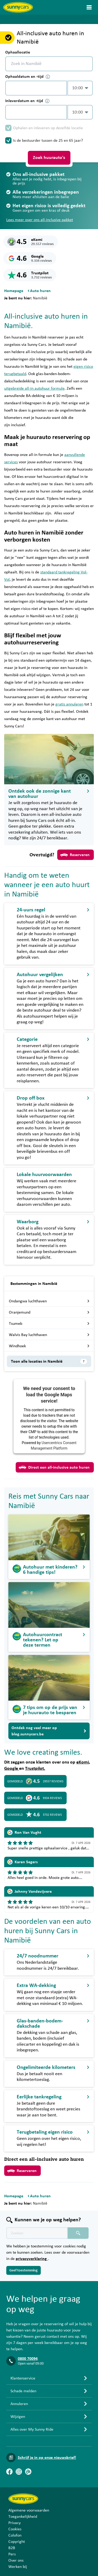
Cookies (14, 2529)
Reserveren (75, 855)
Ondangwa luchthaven (49, 1301)
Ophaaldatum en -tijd (27, 76)
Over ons (16, 2560)
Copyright (16, 2541)
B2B (11, 2548)
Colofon (14, 2535)
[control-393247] (36, 88)
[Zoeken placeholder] (78, 2233)
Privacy (14, 2523)
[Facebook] (9, 2471)
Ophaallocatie (17, 52)
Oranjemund (49, 1312)
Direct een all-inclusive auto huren (54, 1467)
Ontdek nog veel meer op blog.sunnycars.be (49, 1731)
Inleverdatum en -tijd (27, 101)
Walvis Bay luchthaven (49, 1335)
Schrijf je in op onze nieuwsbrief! (47, 2457)
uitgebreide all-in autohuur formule (34, 388)
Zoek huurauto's (49, 157)
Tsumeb (49, 1323)
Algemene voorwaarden (28, 2510)
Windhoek (49, 1346)
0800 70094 (28, 2359)
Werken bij (17, 2567)
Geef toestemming (23, 2270)
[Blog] (28, 2471)
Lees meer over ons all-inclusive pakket (39, 220)
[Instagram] (19, 2471)
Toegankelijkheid (22, 2516)
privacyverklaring (32, 2259)
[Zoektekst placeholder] (37, 2233)
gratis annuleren (69, 704)
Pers (12, 2554)
